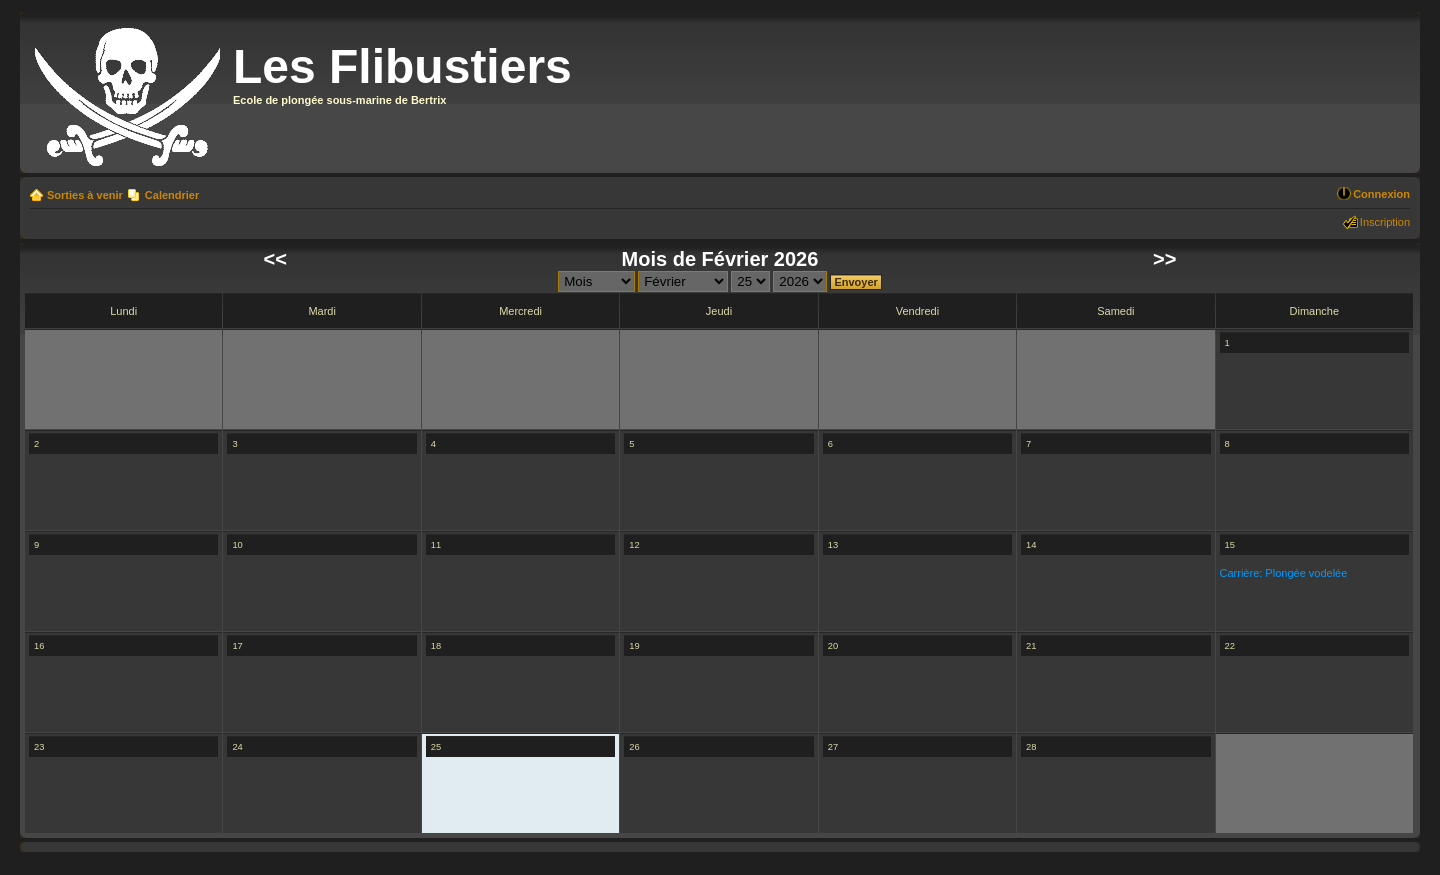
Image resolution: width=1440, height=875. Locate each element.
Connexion (1381, 194)
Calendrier (172, 195)
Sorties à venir (85, 195)
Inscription (1385, 222)
